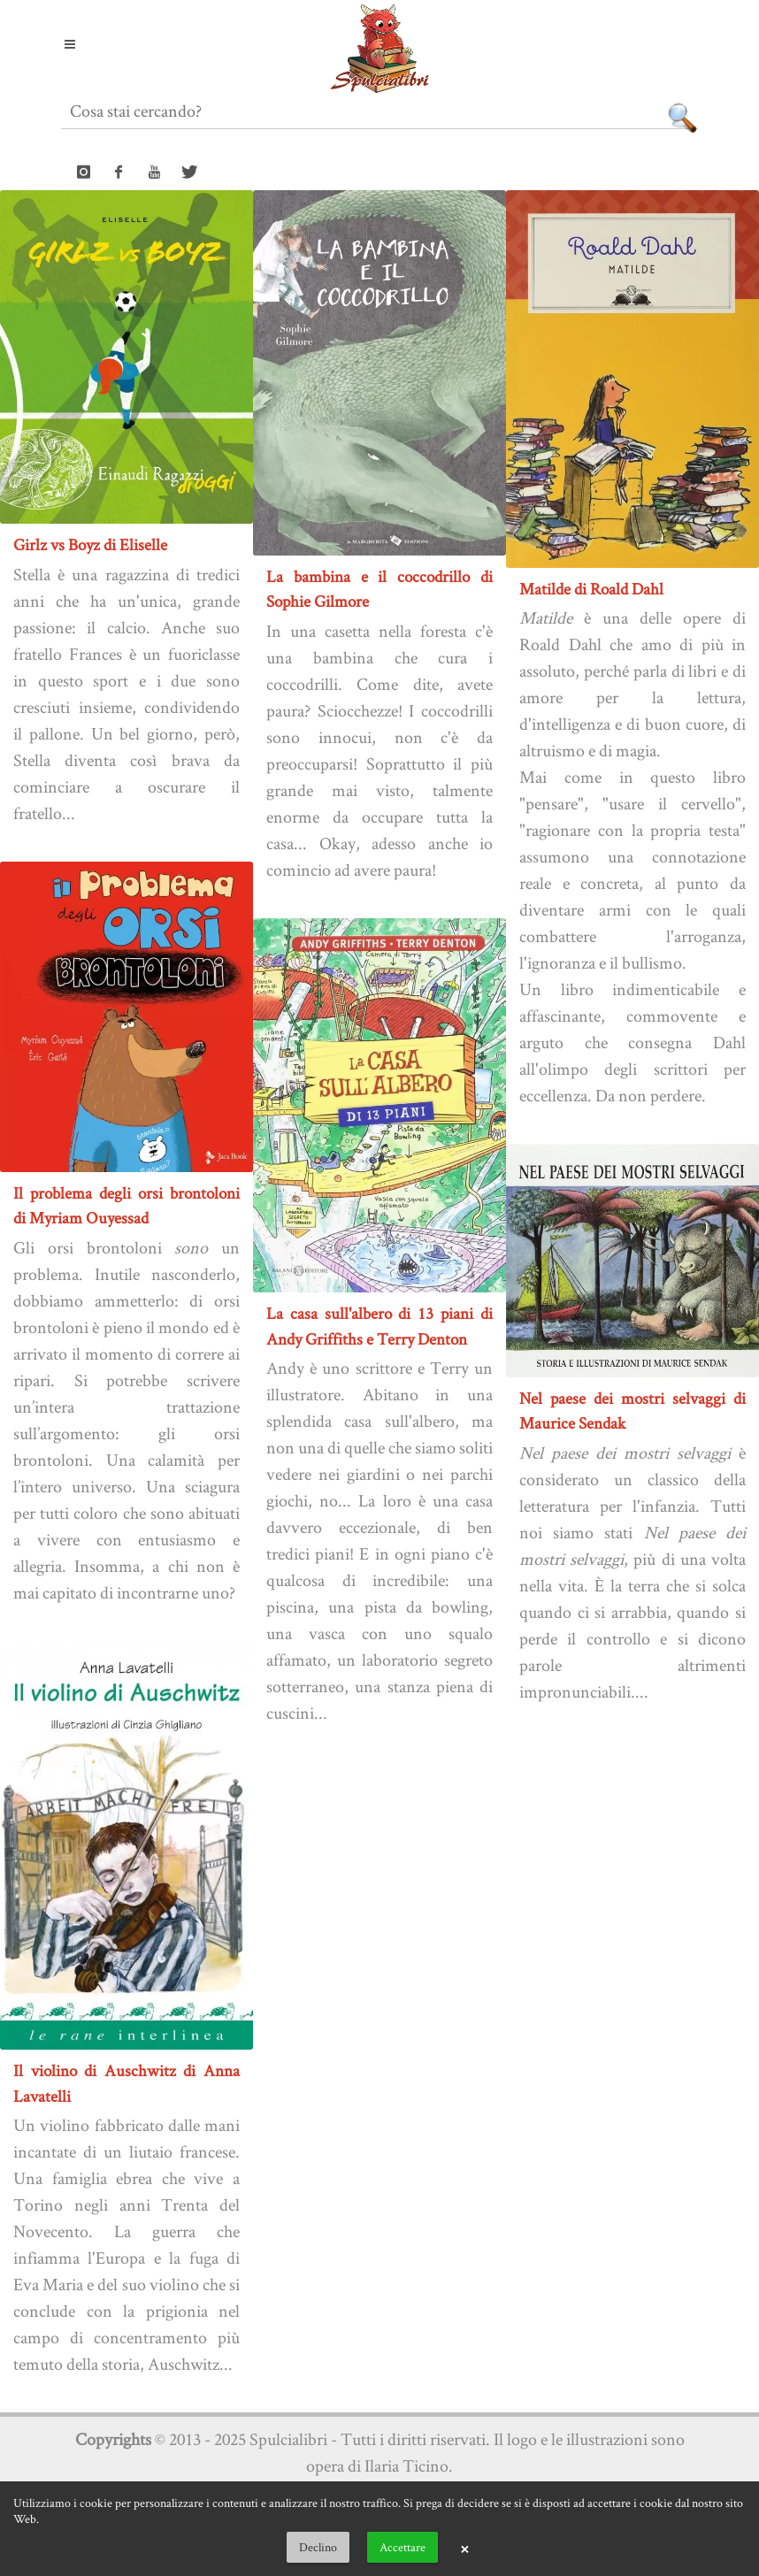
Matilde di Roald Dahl (591, 589)
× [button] (464, 2548)
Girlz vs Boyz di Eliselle (90, 544)
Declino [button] (318, 2547)
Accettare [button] (403, 2547)
